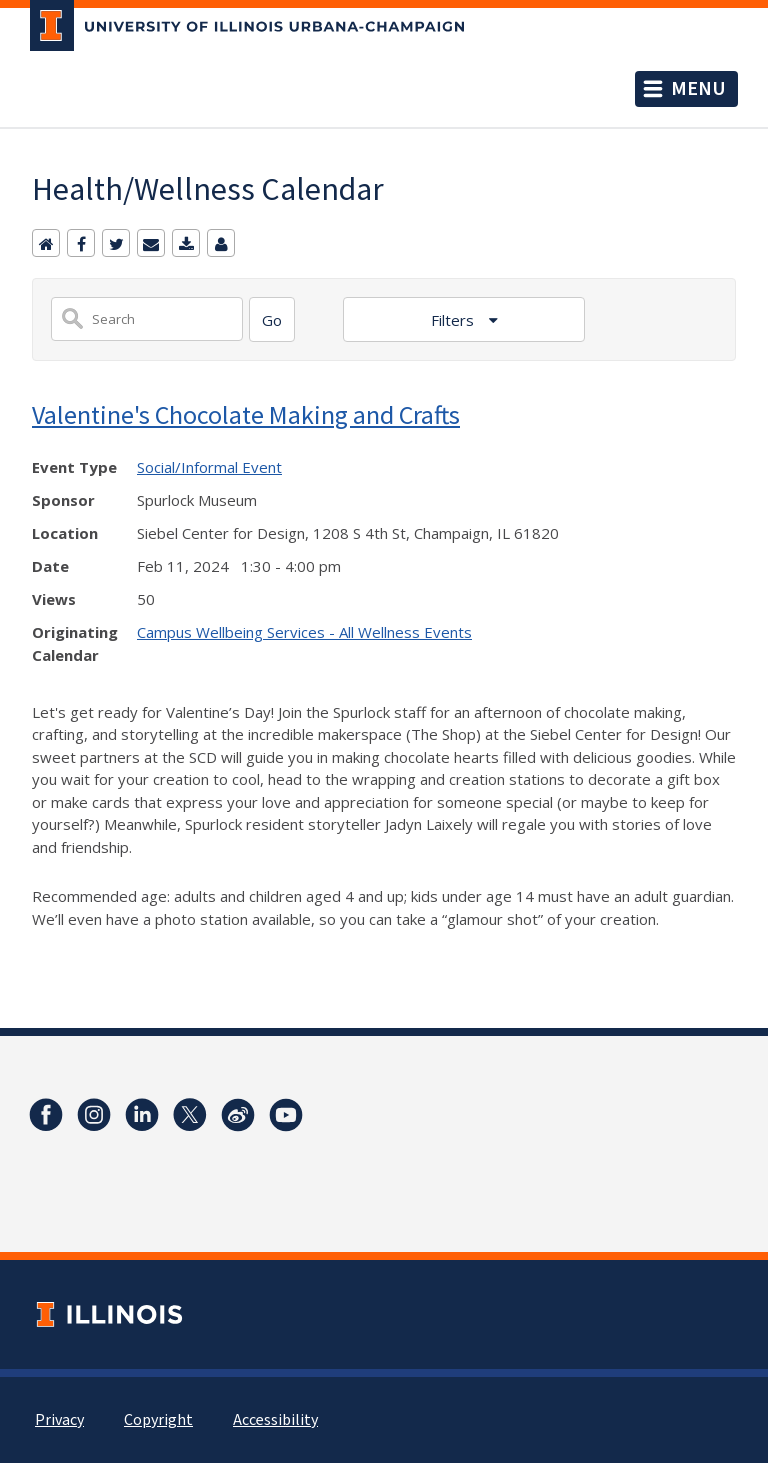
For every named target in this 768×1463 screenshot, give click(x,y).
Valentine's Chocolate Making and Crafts (246, 414)
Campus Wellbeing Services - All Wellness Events (304, 632)
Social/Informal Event (209, 467)
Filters (454, 320)
